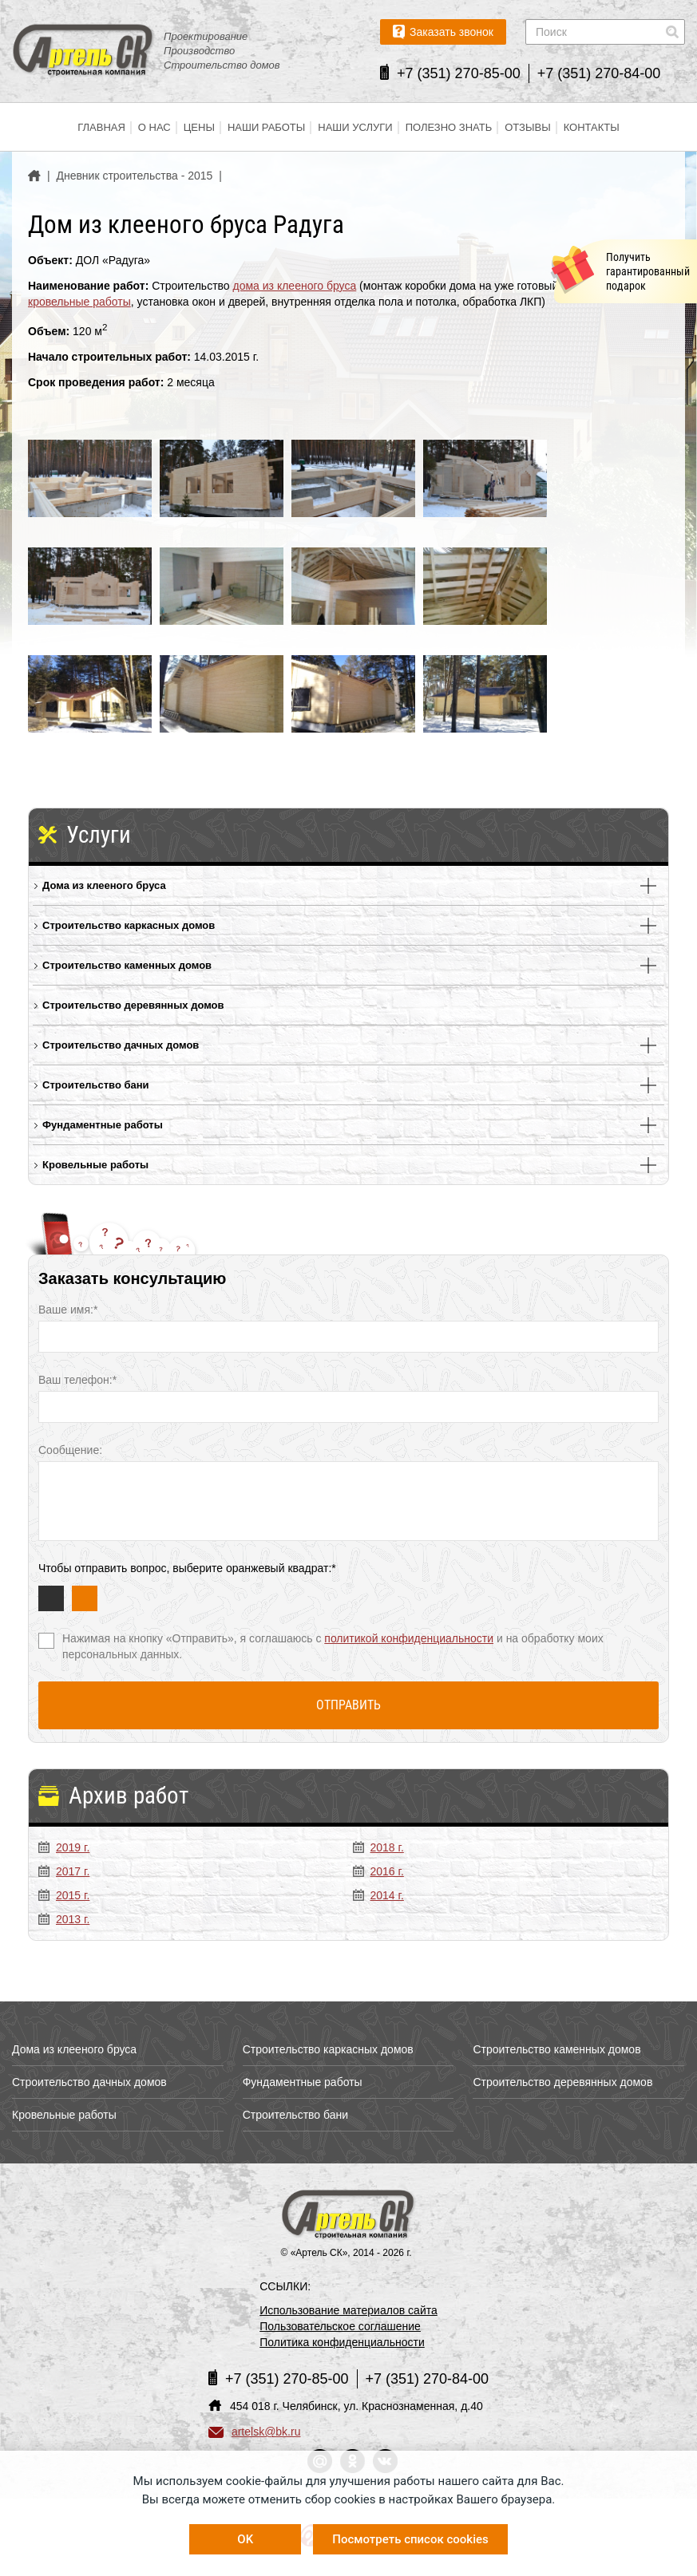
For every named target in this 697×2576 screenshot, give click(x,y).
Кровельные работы (95, 1165)
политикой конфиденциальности (408, 1638)
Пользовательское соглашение (340, 2326)
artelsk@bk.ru (254, 2431)
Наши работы (266, 127)
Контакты (592, 127)
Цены (199, 127)
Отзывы (527, 127)
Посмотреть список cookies (410, 2539)
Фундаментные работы (102, 1125)
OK (245, 2539)
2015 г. (63, 1895)
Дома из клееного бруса (104, 885)
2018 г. (378, 1847)
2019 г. (63, 1847)
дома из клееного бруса (295, 285)
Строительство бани (95, 1085)
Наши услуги (355, 127)
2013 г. (63, 1919)
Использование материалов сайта (348, 2310)
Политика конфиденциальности (342, 2342)
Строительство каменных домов (127, 965)
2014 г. (378, 1895)
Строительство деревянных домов (133, 1005)
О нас (154, 127)
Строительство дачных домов (120, 1045)
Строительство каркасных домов (128, 925)
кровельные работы (79, 301)
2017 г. (63, 1871)
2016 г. (378, 1871)
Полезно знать (449, 127)
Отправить (348, 1705)
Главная (101, 127)
